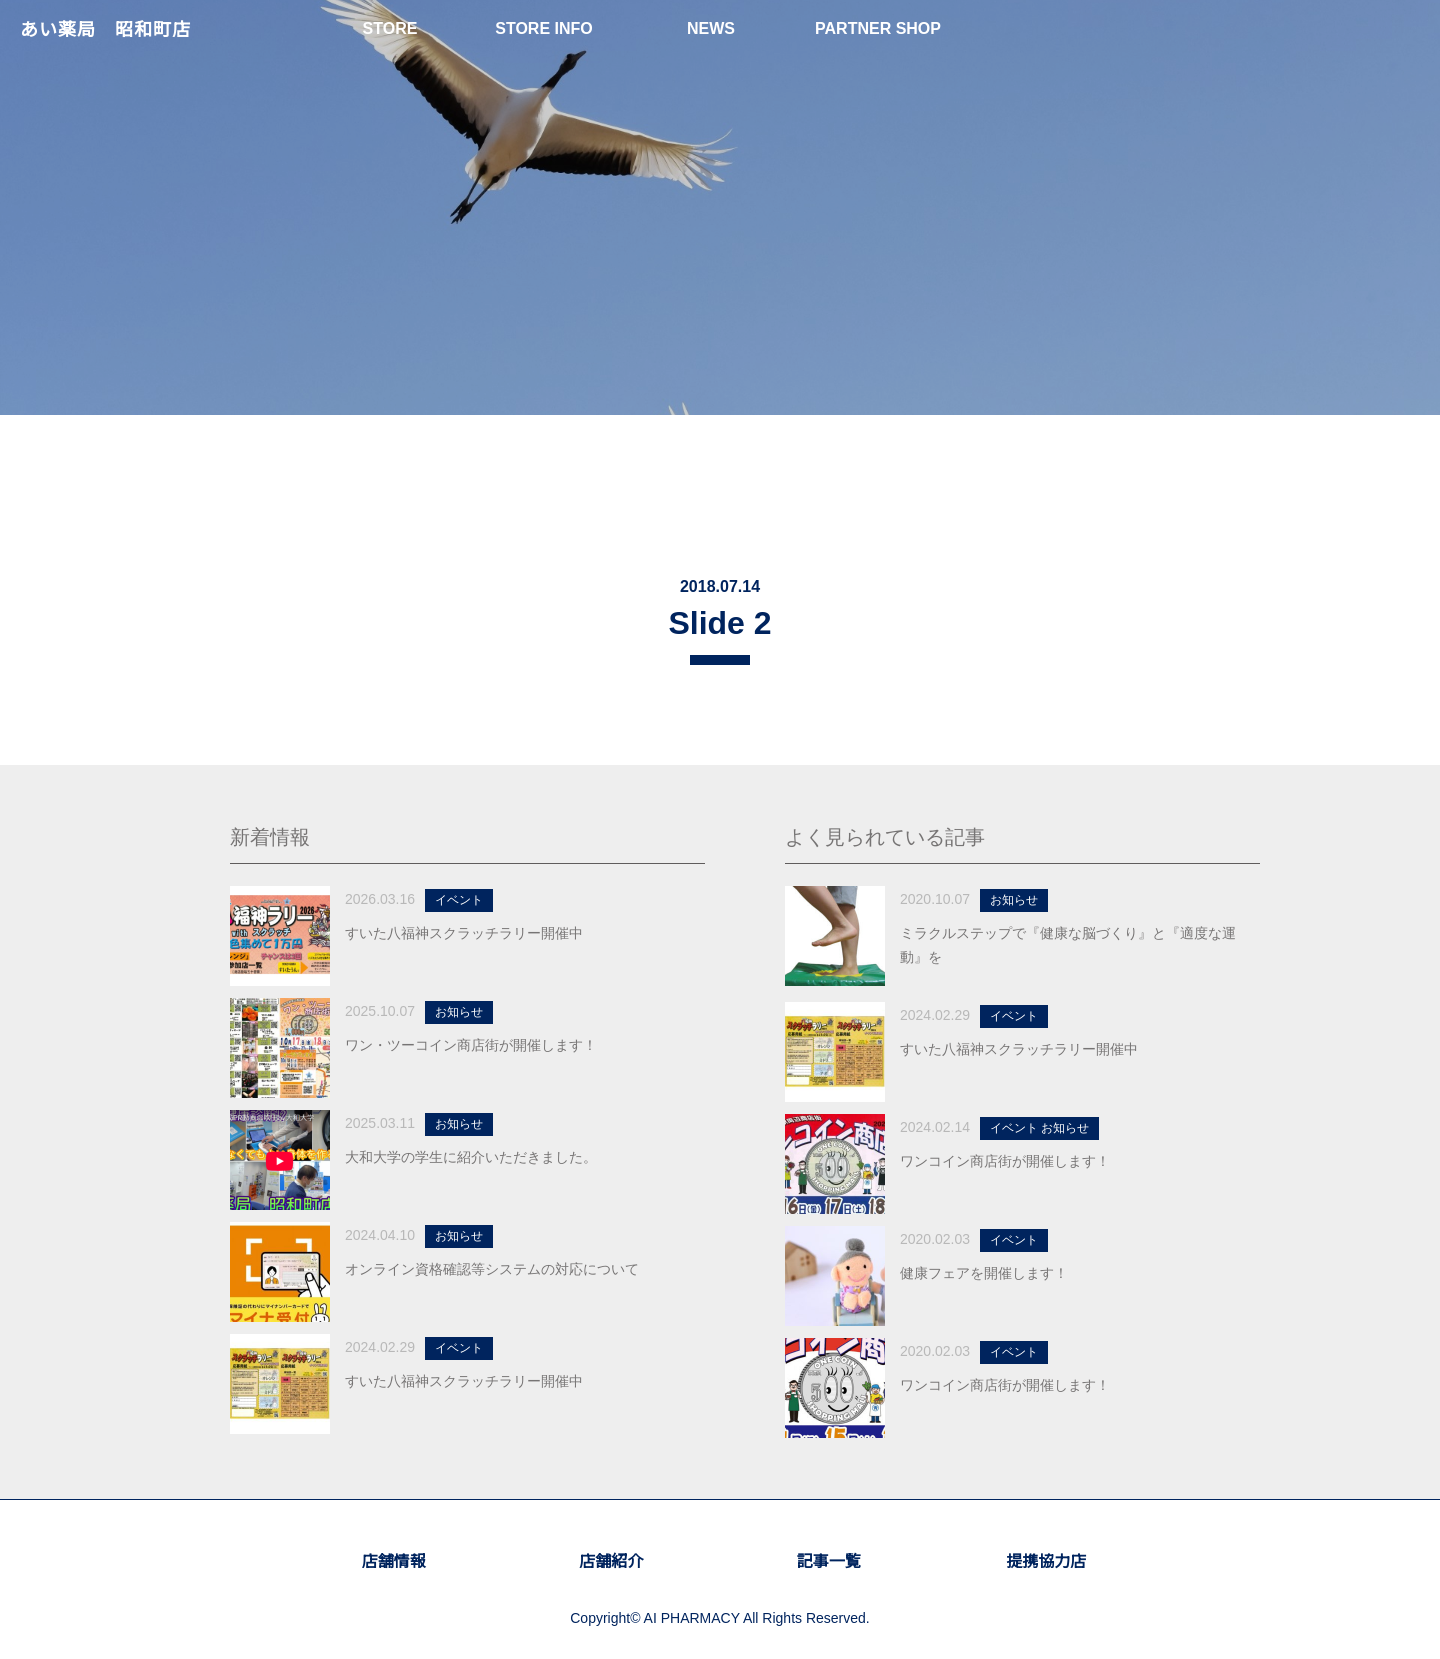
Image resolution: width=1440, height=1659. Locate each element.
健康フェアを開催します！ (984, 1273)
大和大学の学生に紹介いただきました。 (471, 1157)
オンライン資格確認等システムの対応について (492, 1269)
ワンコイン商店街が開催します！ (1005, 1161)
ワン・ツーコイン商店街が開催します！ (471, 1045)
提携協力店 (1046, 1561)
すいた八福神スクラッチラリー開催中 (464, 933)
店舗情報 (394, 1561)
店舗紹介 (611, 1561)
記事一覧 (829, 1561)
